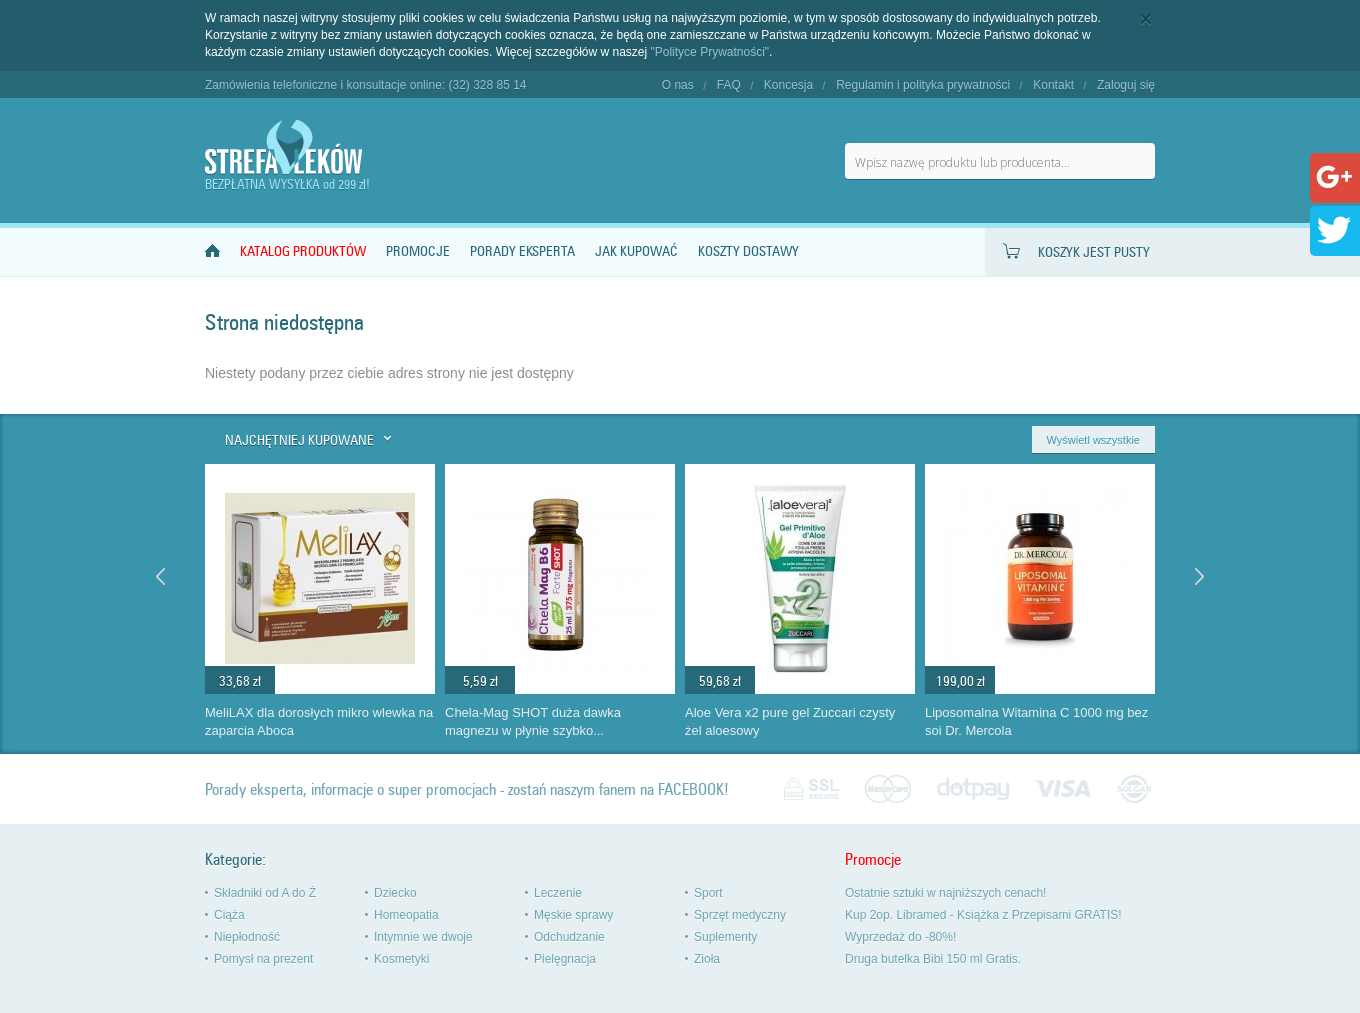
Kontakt (1053, 85)
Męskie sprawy (573, 915)
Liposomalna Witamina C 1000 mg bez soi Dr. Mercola (1036, 722)
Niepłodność (247, 937)
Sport (708, 893)
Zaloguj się (1126, 85)
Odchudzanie (569, 937)
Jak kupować (636, 251)
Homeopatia (406, 915)
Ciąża (229, 915)
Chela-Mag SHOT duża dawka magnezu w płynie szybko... (533, 722)
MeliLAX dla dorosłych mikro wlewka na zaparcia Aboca (319, 722)
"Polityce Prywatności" (710, 52)
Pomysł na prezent (263, 959)
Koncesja (788, 85)
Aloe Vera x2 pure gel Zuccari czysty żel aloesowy (790, 722)
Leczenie (558, 893)
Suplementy (725, 937)
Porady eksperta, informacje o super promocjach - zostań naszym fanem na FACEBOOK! (467, 789)
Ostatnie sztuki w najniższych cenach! (945, 893)
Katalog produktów (303, 251)
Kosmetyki (401, 959)
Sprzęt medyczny (740, 915)
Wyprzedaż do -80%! (900, 937)
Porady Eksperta (522, 251)
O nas (678, 85)
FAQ (729, 85)
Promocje (418, 251)
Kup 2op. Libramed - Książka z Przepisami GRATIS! (983, 915)
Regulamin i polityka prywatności (923, 85)
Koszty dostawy (748, 251)
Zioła (707, 959)
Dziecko (395, 893)
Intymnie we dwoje (423, 937)
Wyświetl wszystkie (1093, 440)
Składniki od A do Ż (265, 893)
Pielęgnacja (565, 959)
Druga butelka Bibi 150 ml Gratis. (933, 959)
